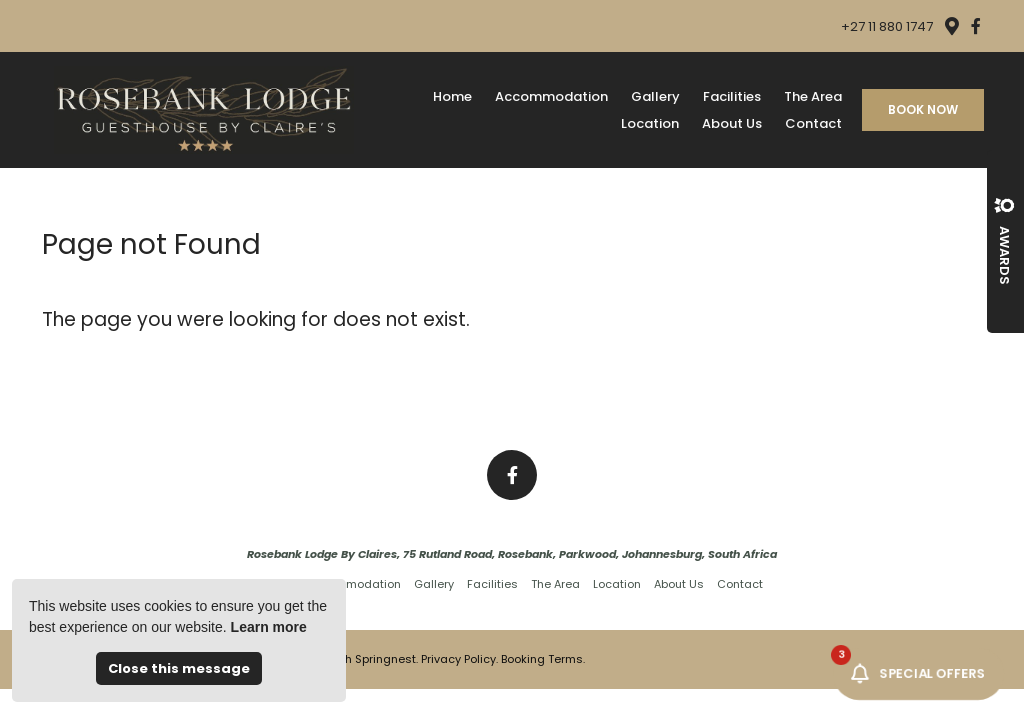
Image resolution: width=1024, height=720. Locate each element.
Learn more (269, 627)
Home (452, 96)
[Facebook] (976, 26)
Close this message (179, 668)
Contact (813, 123)
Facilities (732, 96)
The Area (813, 96)
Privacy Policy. (459, 659)
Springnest (385, 659)
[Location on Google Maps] (951, 25)
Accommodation (551, 96)
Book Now (923, 109)
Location (650, 123)
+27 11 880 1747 (887, 26)
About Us (732, 123)
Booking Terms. (543, 659)
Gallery (655, 96)
